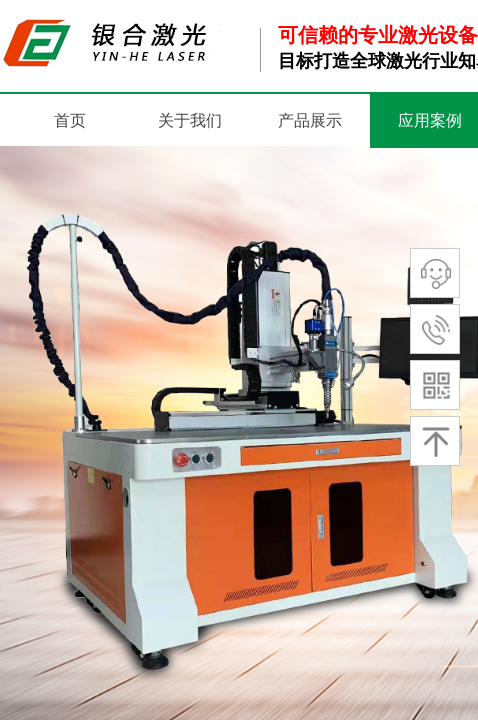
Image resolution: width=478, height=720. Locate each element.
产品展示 (310, 120)
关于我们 (190, 120)
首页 (70, 120)
